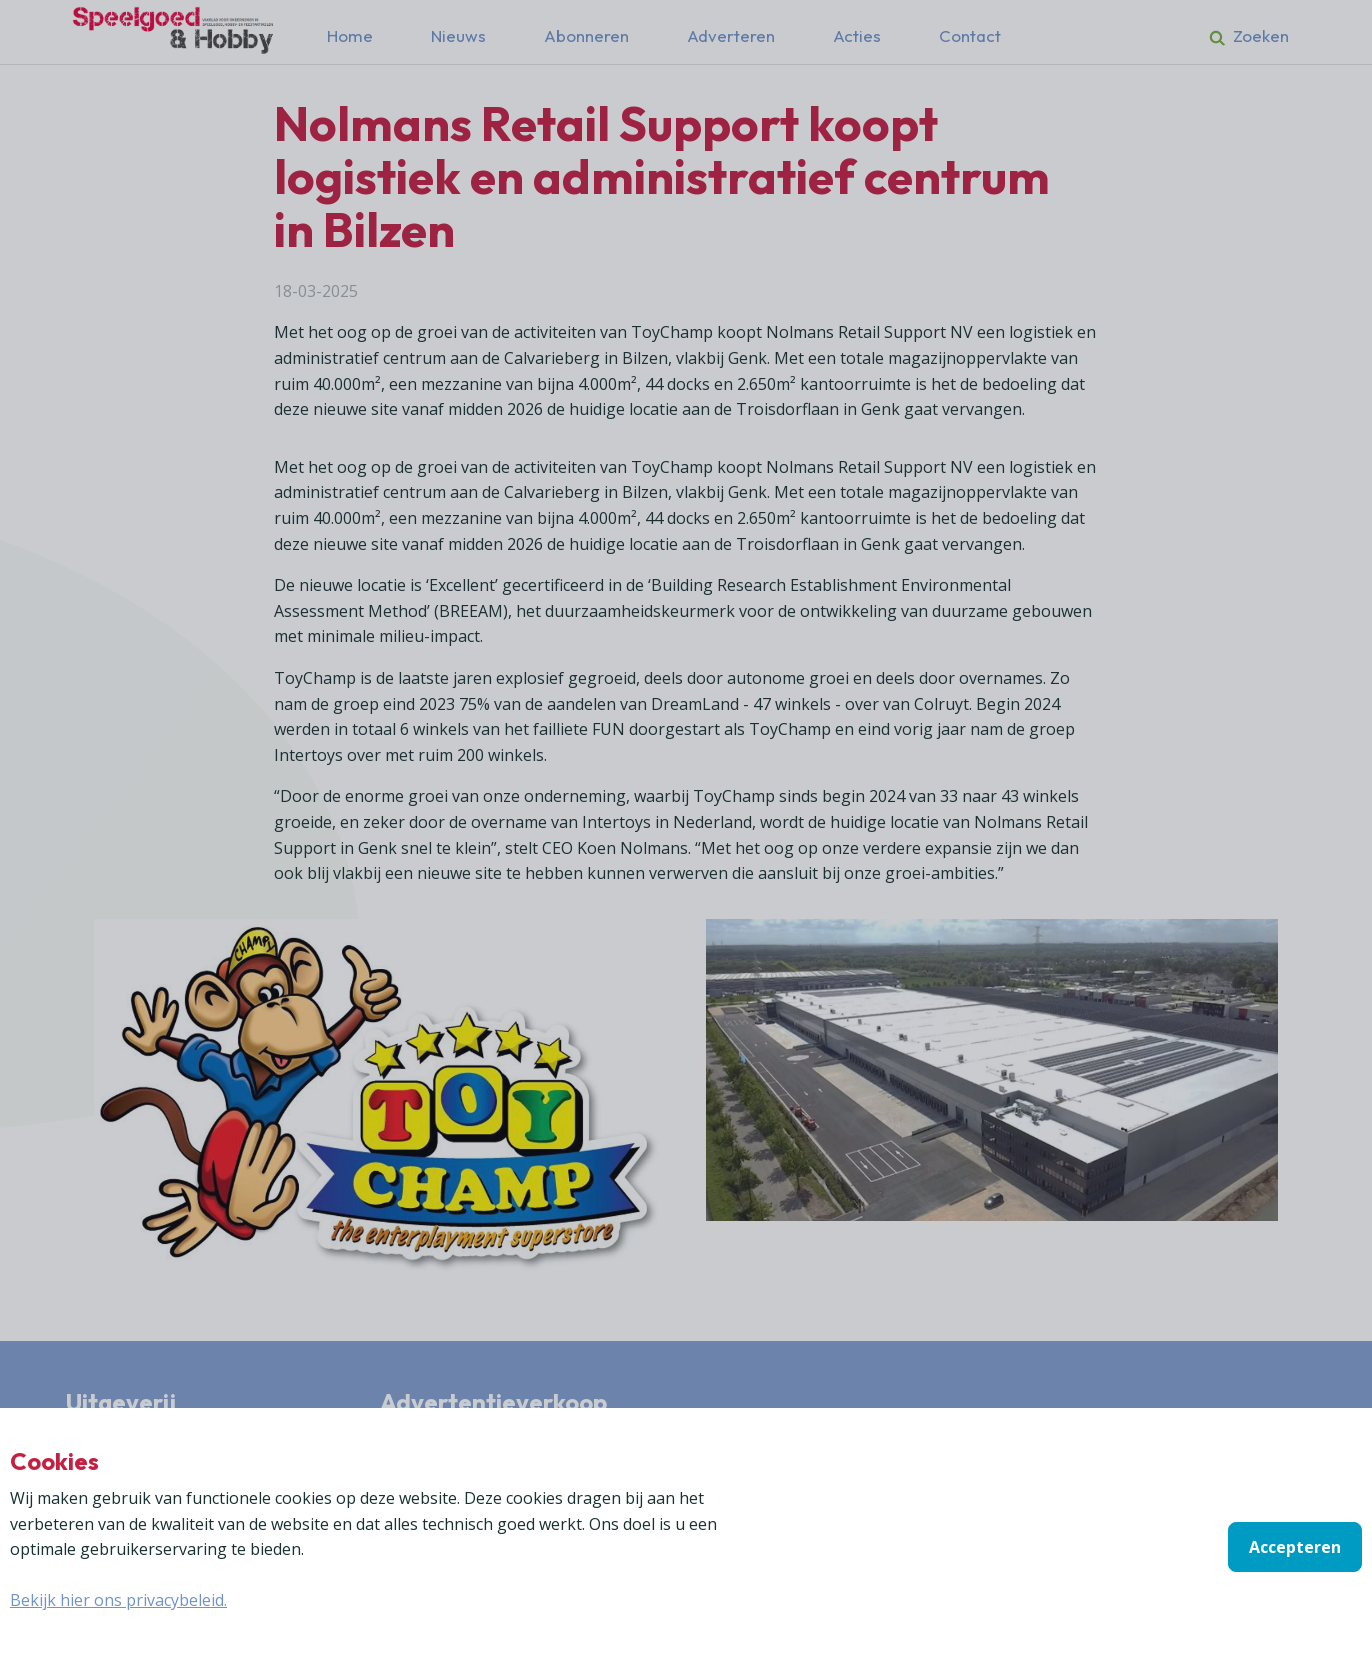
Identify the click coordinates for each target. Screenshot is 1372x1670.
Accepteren (1295, 1547)
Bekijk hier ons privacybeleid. (118, 1600)
